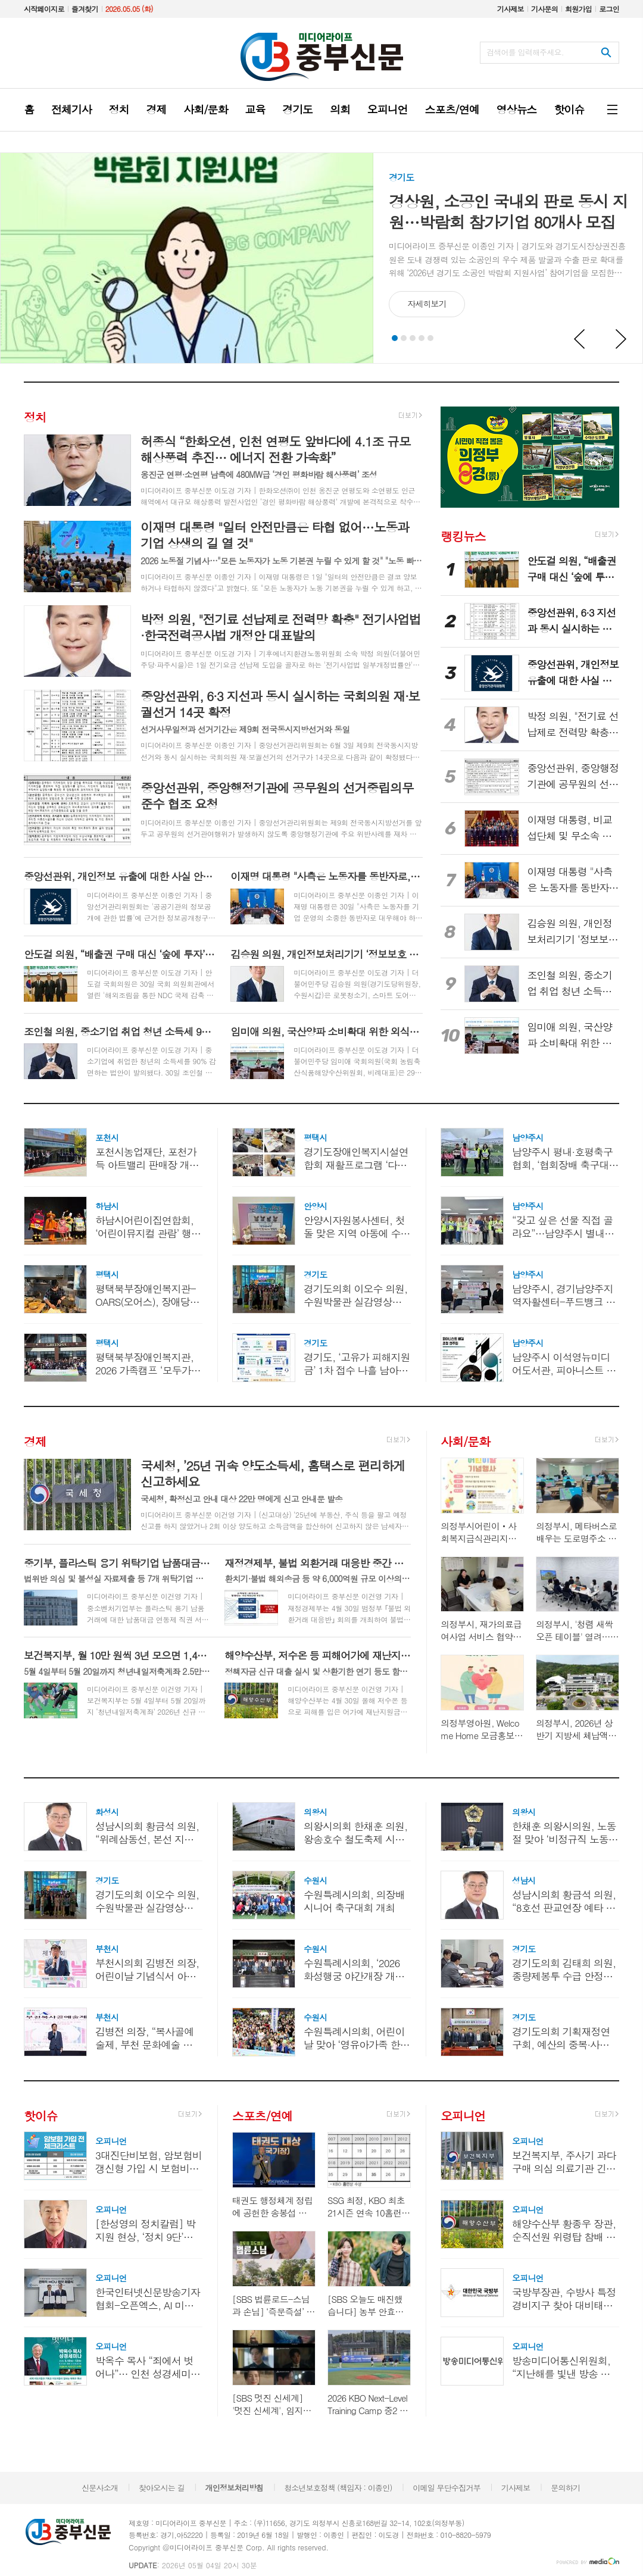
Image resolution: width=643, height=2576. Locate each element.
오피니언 (463, 2115)
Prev (580, 339)
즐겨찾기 (84, 9)
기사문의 (544, 9)
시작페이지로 (44, 9)
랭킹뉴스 (463, 535)
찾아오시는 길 (162, 2487)
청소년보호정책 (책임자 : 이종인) (338, 2487)
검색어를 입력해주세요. (525, 52)
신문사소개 (100, 2487)
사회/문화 (465, 1441)
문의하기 (565, 2487)
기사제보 (510, 9)
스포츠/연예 (262, 2115)
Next (621, 339)
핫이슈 (40, 2115)
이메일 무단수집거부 (446, 2487)
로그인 (609, 9)
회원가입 (578, 9)
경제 (35, 1441)
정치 (35, 417)
